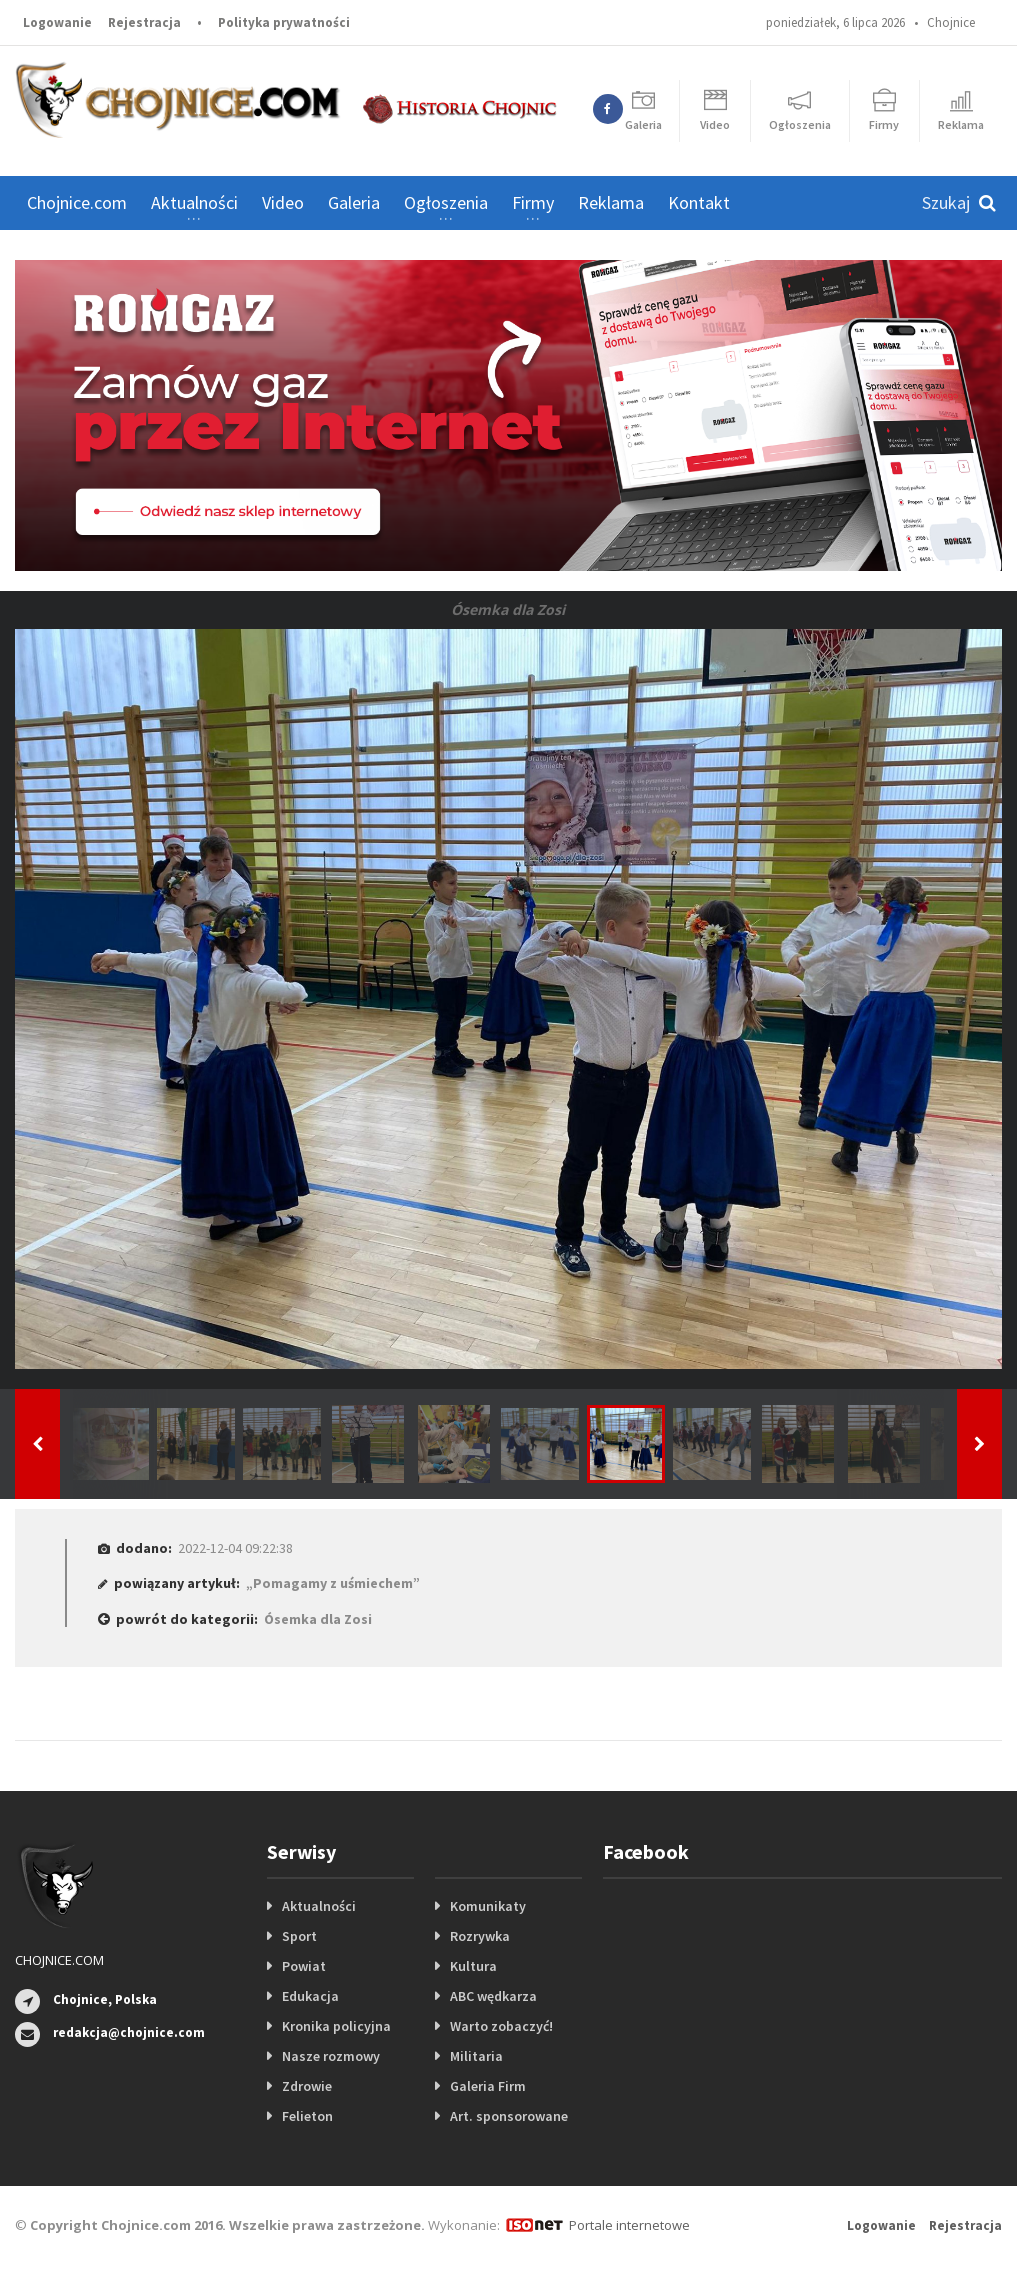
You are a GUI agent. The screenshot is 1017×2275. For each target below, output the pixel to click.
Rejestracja (144, 22)
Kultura (473, 1966)
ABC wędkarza (493, 1996)
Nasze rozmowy (331, 2056)
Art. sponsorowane (509, 2116)
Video (283, 202)
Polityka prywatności (284, 22)
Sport (299, 1936)
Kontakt (699, 202)
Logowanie (57, 22)
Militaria (476, 2056)
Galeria (354, 202)
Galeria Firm (488, 2086)
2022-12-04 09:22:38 (235, 1548)
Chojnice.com (77, 202)
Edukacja (310, 1996)
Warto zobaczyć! (501, 2026)
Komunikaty (488, 1906)
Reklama (611, 202)
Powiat (304, 1966)
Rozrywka (480, 1936)
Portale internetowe (629, 2225)
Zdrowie (307, 2086)
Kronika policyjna (336, 2026)
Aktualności (319, 1906)
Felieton (307, 2116)
